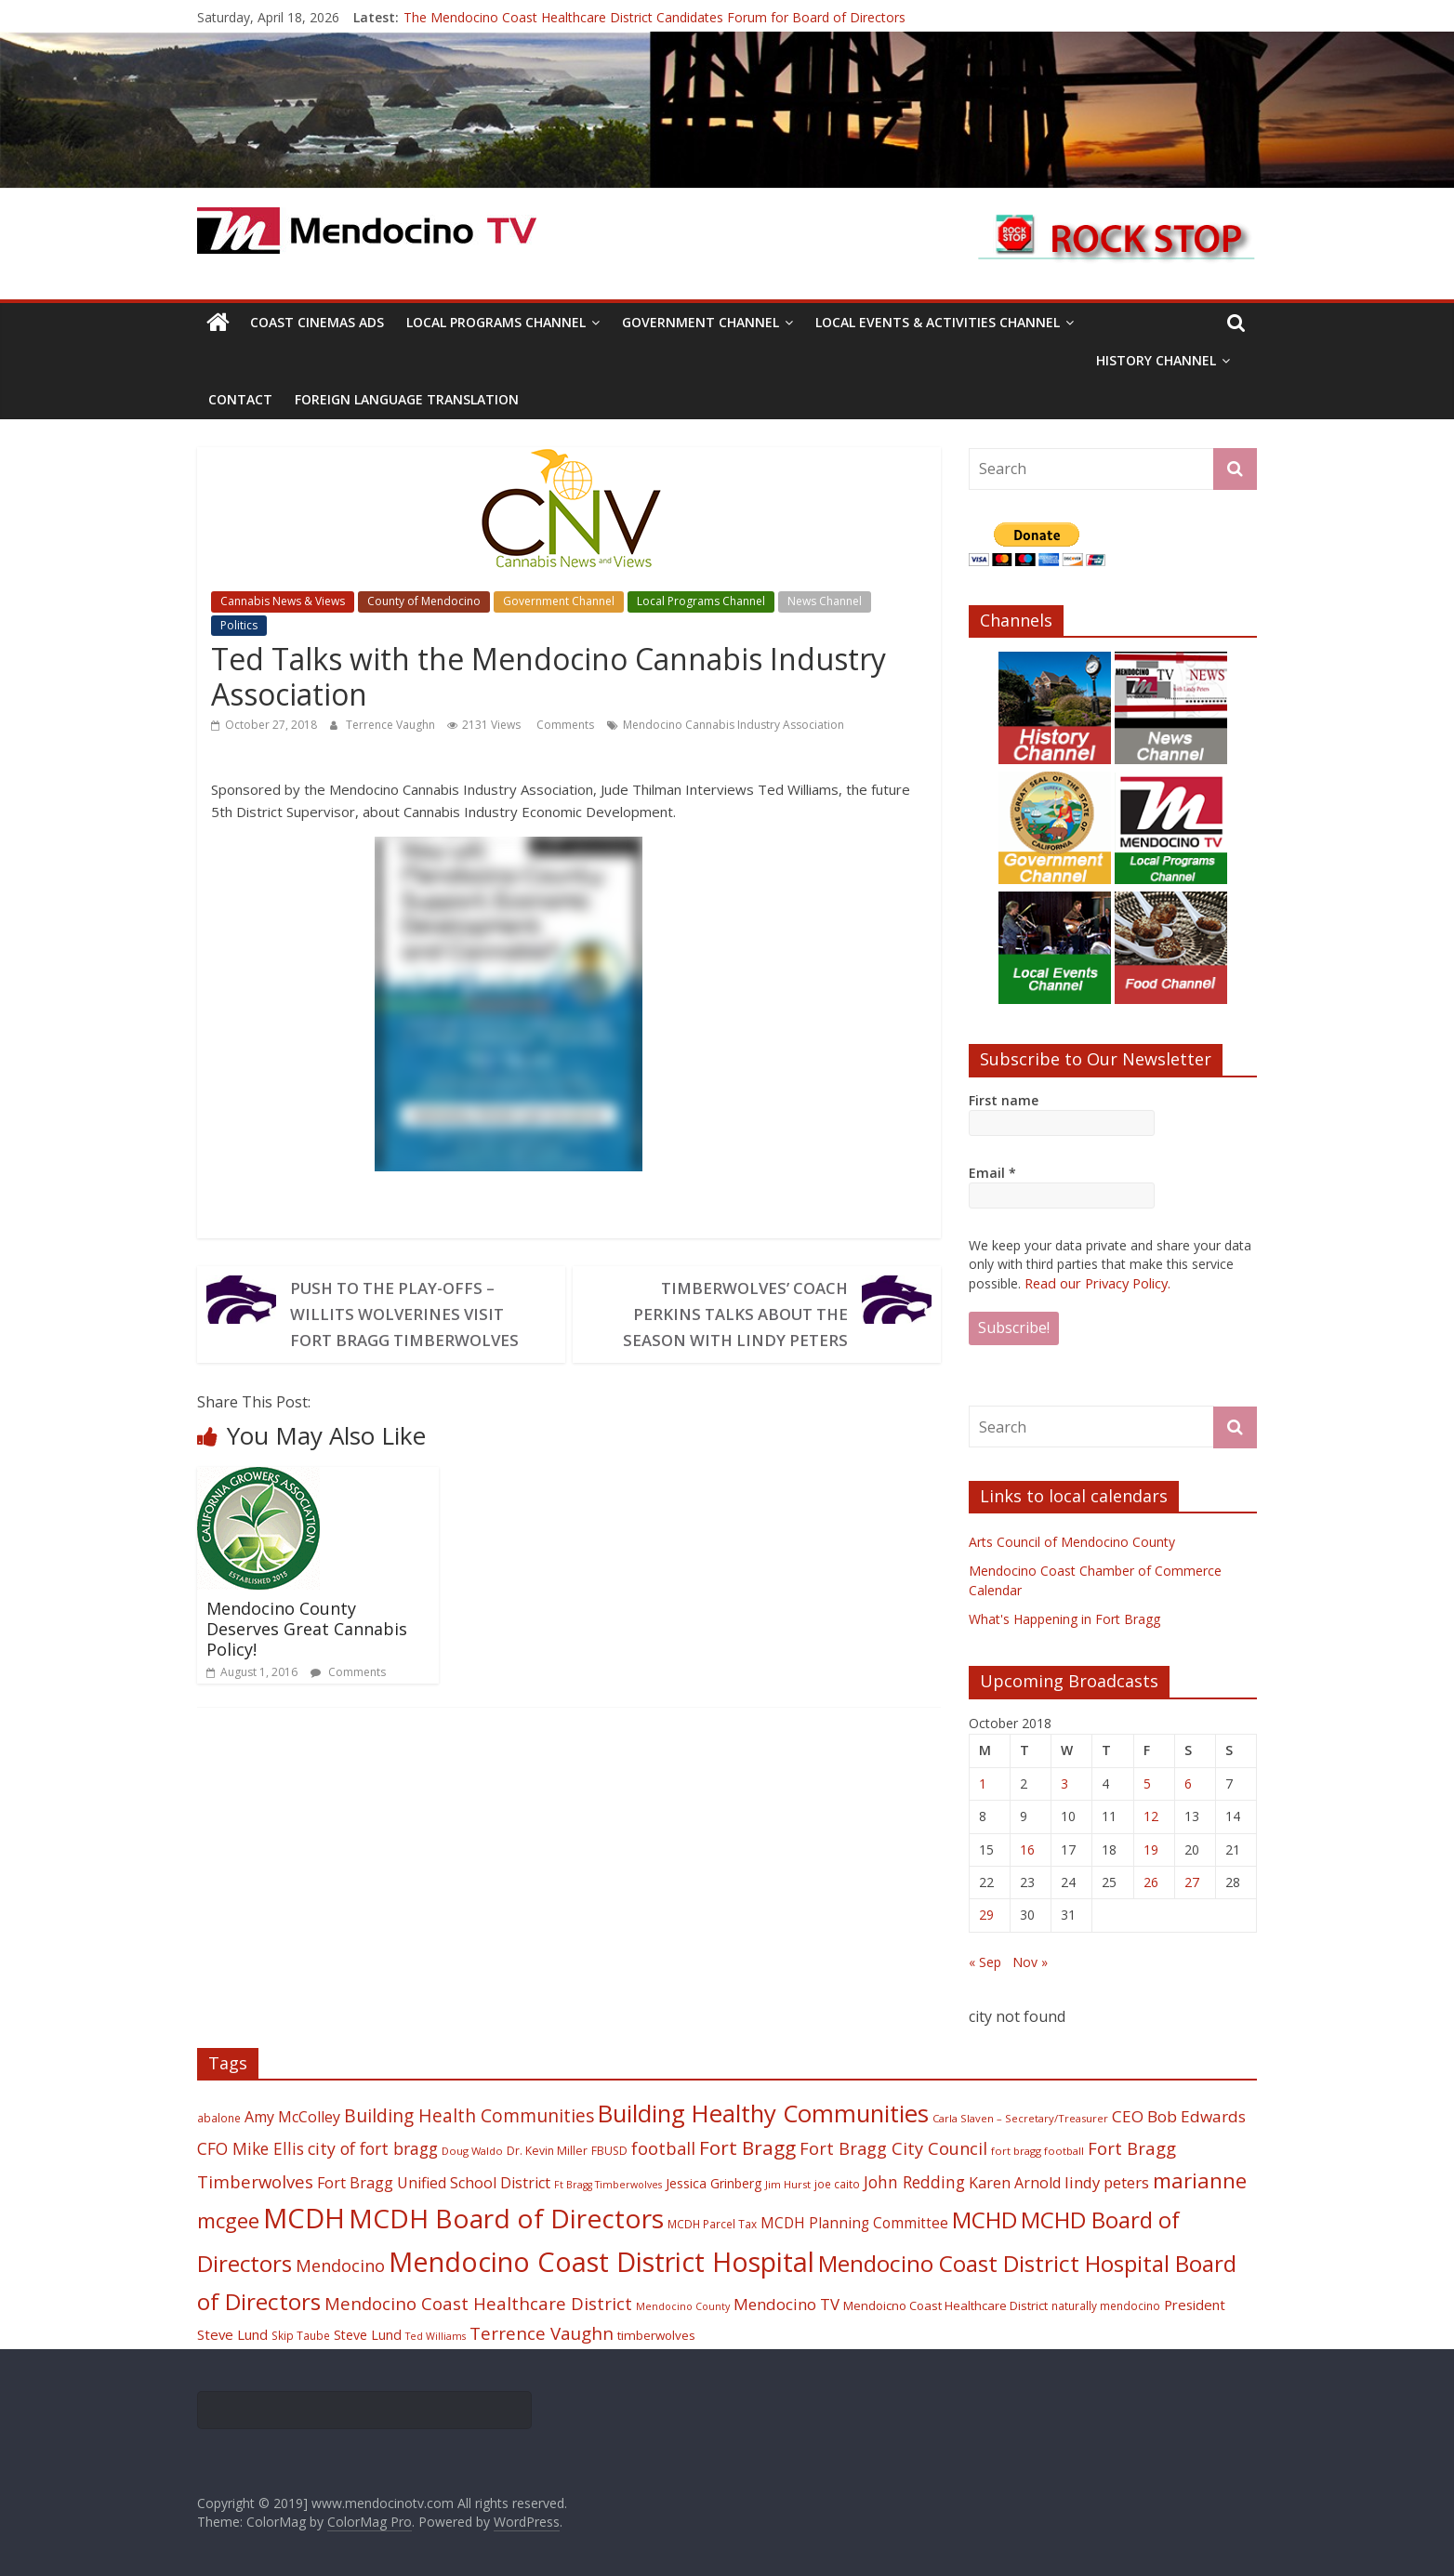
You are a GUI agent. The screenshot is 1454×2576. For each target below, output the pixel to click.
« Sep (985, 1961)
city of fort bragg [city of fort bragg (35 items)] (373, 2147)
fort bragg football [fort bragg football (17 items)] (1037, 2150)
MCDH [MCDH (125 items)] (304, 2217)
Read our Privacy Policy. (1096, 1282)
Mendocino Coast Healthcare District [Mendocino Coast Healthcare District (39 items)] (478, 2302)
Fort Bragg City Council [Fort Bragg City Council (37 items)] (893, 2147)
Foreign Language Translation (407, 399)
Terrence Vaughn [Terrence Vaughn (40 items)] (541, 2332)
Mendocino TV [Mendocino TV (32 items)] (786, 2303)
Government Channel (700, 322)
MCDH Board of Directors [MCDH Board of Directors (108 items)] (506, 2217)
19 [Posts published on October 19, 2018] (1150, 1848)
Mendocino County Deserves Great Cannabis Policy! (306, 1628)
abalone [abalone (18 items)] (219, 2116)
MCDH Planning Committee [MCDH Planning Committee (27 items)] (854, 2222)
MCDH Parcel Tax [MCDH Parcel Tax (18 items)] (712, 2222)
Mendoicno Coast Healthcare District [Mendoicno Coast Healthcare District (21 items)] (945, 2304)
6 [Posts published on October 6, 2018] (1188, 1782)
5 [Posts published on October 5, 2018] (1147, 1782)
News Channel (824, 601)
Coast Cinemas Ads (317, 322)
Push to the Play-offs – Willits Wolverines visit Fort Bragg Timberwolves (411, 1314)
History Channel (1156, 360)
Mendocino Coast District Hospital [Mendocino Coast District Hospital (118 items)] (601, 2260)
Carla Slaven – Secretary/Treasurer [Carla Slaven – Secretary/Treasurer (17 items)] (1020, 2117)
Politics (239, 625)
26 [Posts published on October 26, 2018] (1150, 1881)
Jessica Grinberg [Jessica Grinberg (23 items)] (713, 2182)
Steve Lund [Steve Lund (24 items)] (368, 2334)
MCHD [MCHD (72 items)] (984, 2218)
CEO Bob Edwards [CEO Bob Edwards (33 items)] (1179, 2115)
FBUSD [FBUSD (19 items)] (609, 2150)
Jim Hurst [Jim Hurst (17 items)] (788, 2183)
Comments (564, 725)
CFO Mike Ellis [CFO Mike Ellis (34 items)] (250, 2147)
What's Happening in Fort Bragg (1064, 1618)
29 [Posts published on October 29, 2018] (986, 1913)
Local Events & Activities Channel (937, 322)
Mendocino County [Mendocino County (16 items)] (683, 2305)
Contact (240, 399)
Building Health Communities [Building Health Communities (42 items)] (469, 2114)
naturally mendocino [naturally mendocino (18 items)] (1105, 2304)
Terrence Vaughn (392, 725)
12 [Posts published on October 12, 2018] (1150, 1815)
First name (1003, 1100)
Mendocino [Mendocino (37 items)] (340, 2264)
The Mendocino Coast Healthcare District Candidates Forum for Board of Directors (654, 17)
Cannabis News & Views (282, 601)
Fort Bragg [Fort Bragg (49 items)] (747, 2146)
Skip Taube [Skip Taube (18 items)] (300, 2334)
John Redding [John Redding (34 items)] (914, 2181)
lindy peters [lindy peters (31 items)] (1106, 2181)
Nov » (1030, 1961)
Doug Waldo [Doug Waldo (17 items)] (472, 2150)
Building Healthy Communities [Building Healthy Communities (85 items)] (763, 2112)
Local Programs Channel (496, 322)
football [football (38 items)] (663, 2147)
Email (992, 1173)
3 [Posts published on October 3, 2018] (1064, 1782)
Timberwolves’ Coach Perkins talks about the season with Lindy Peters (729, 1314)
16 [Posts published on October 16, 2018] (1027, 1848)
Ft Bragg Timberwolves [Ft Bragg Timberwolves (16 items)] (608, 2183)
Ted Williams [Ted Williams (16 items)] (435, 2335)
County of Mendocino (424, 601)
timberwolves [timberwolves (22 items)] (656, 2334)
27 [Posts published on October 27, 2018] (1191, 1881)
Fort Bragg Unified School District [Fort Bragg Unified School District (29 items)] (433, 2182)
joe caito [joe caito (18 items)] (837, 2182)
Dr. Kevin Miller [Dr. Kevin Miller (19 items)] (547, 2150)
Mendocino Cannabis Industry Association (733, 725)
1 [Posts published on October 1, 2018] (982, 1782)
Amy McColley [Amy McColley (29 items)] (292, 2116)
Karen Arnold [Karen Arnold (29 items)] (1015, 2182)
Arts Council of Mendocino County (1072, 1541)
